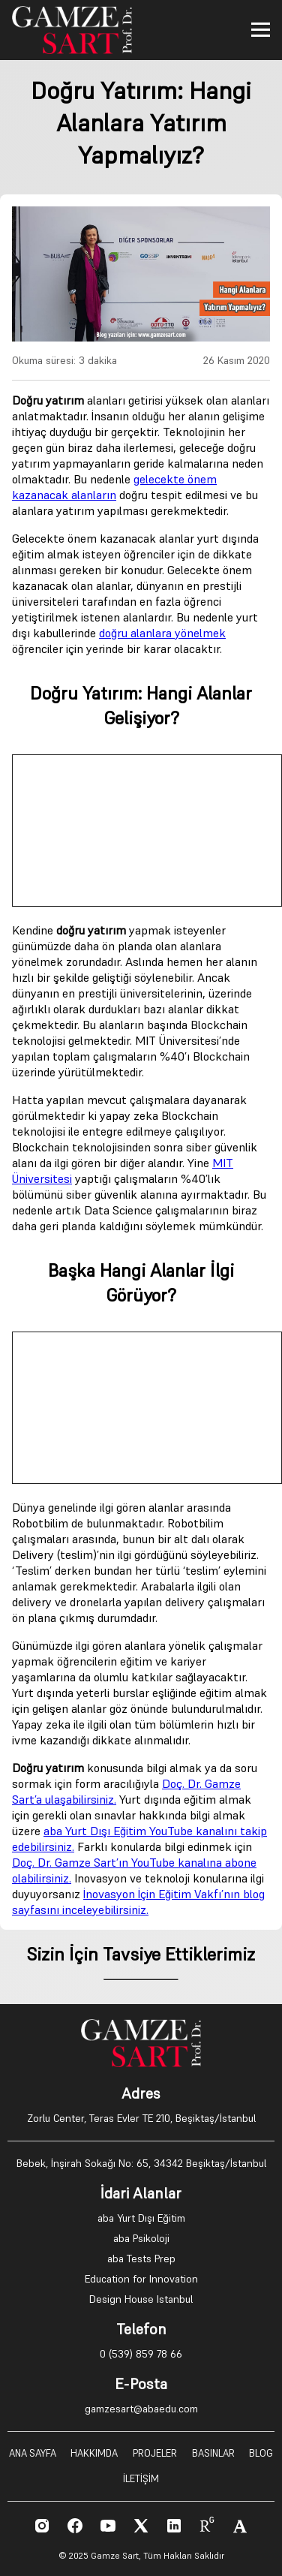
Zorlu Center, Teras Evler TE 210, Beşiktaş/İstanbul (141, 2118)
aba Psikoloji (141, 2238)
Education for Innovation (141, 2279)
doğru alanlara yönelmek (162, 632)
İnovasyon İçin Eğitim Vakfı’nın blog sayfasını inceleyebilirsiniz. (138, 1901)
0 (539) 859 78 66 (141, 2354)
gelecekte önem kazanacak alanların (114, 486)
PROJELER (155, 2453)
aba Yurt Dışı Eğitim (141, 2218)
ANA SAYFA (32, 2453)
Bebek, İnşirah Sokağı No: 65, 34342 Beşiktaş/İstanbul (141, 2163)
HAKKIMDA (94, 2453)
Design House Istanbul (141, 2299)
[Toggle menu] (260, 30)
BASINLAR (213, 2453)
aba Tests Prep (141, 2258)
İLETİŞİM (141, 2478)
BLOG (261, 2453)
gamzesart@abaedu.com (141, 2408)
